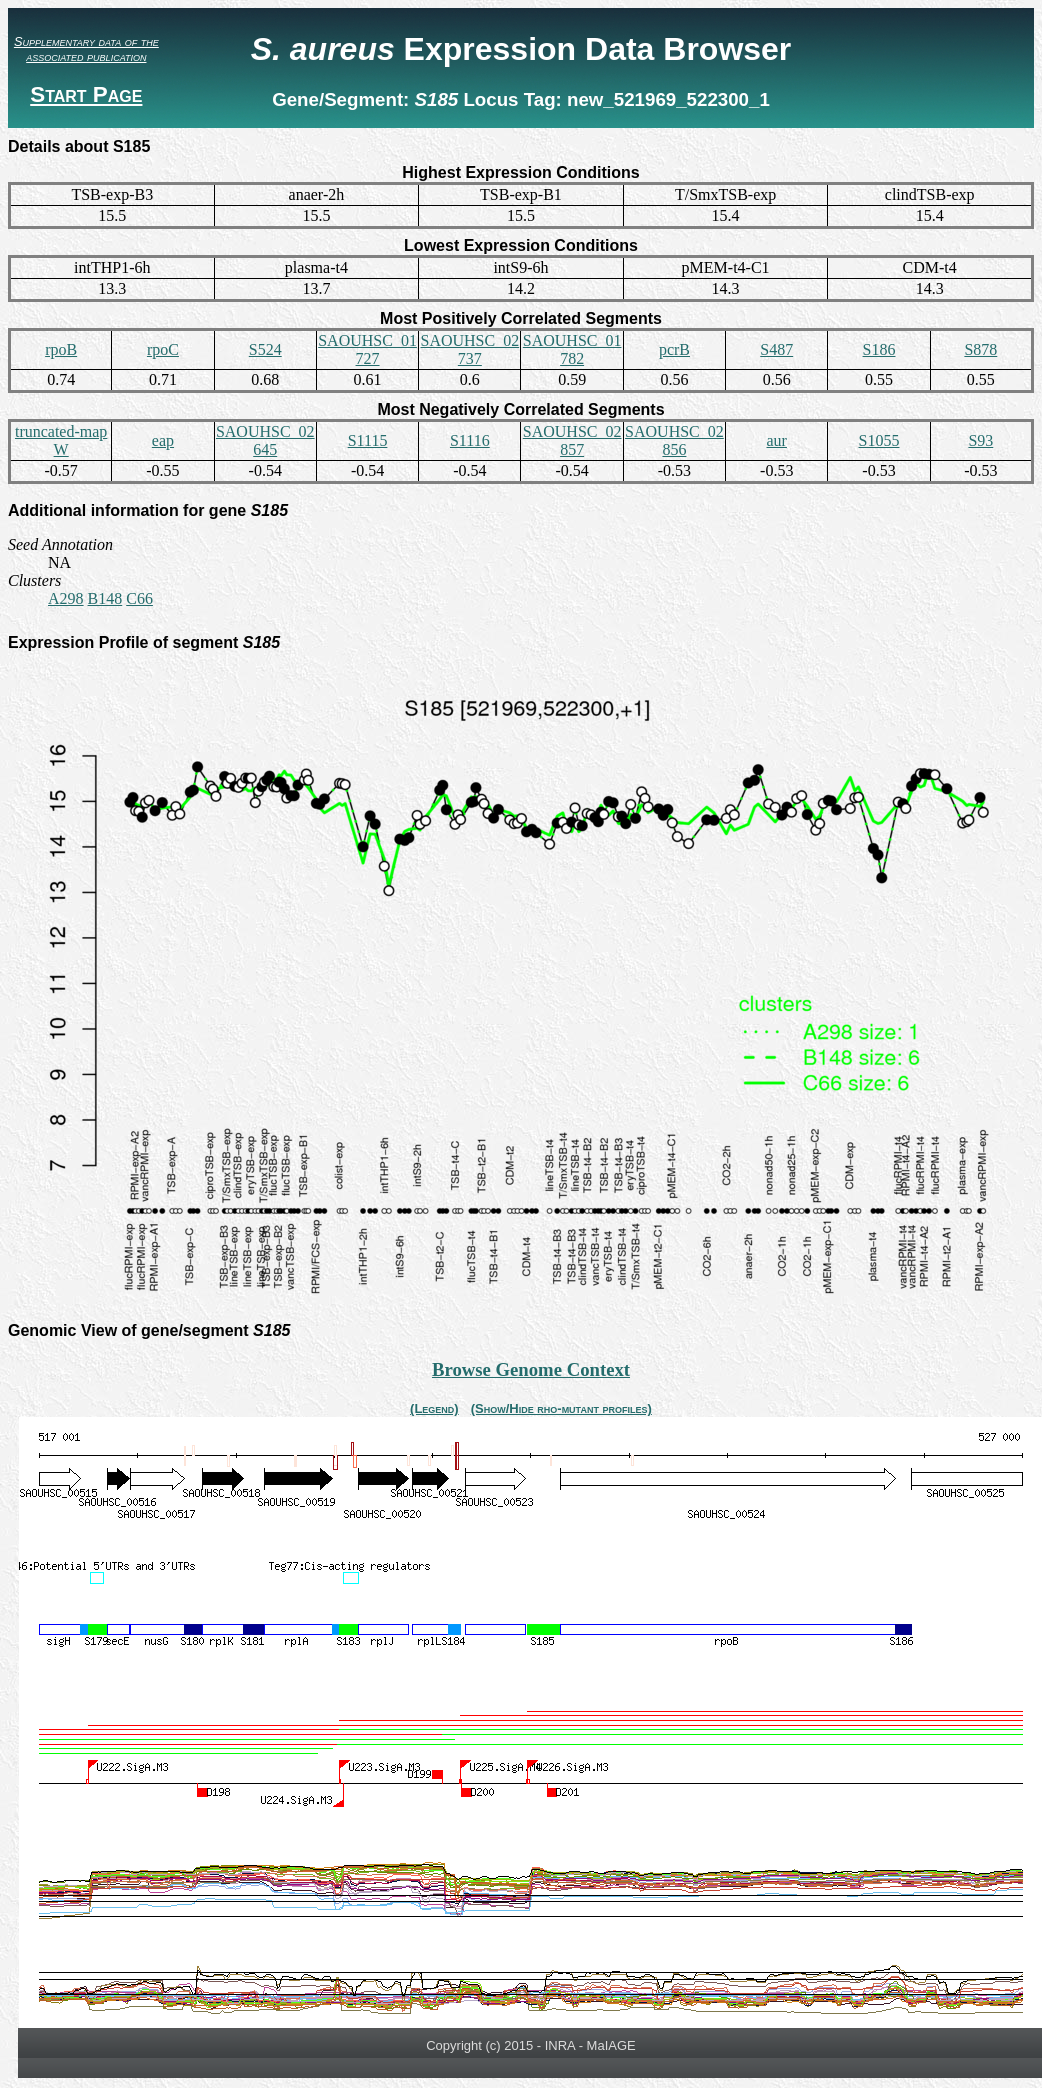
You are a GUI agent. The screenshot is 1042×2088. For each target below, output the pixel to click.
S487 (776, 349)
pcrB (674, 349)
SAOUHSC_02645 (265, 440)
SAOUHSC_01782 (572, 349)
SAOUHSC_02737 (469, 349)
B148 (105, 598)
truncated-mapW (61, 440)
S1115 (368, 440)
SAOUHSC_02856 (674, 440)
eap (163, 440)
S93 (980, 440)
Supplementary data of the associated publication (86, 49)
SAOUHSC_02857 (572, 440)
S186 (879, 349)
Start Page (86, 94)
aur (777, 440)
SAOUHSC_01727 (367, 349)
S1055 (879, 440)
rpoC (163, 349)
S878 (980, 349)
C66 (139, 598)
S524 (265, 349)
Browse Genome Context (531, 1369)
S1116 (470, 440)
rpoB (61, 349)
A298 (66, 598)
